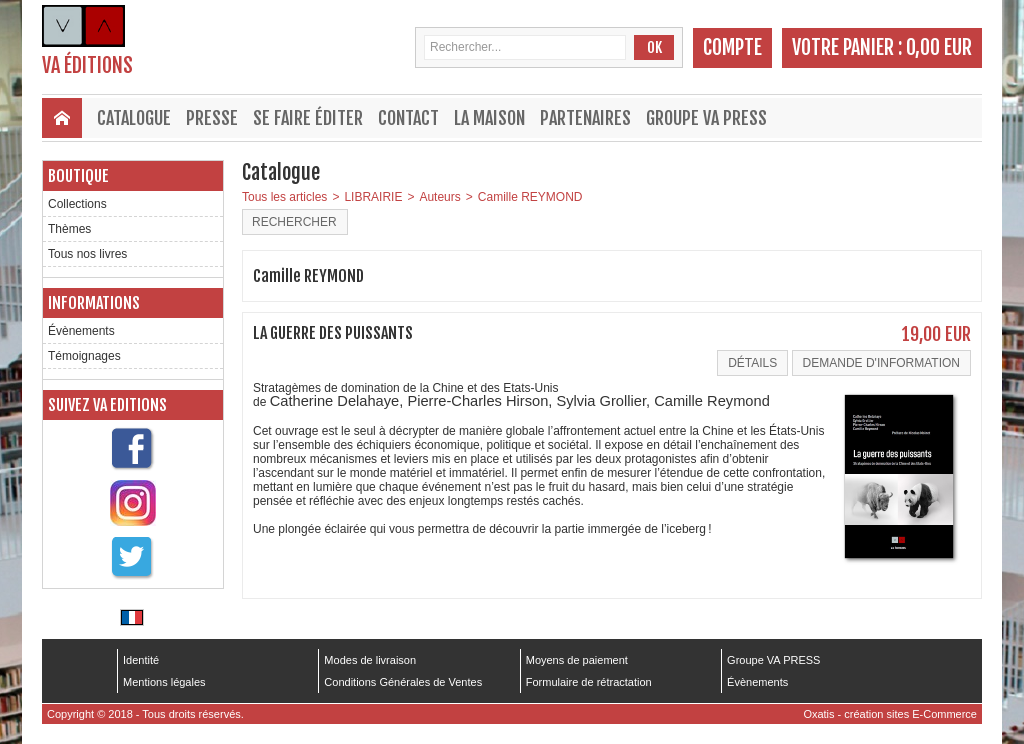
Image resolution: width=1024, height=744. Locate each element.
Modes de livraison (370, 660)
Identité (141, 660)
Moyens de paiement (577, 660)
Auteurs (439, 197)
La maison (489, 118)
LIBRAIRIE (373, 197)
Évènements (81, 331)
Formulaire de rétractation (589, 682)
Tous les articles (284, 197)
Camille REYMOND (530, 197)
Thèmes (69, 229)
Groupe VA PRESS (706, 118)
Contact (408, 118)
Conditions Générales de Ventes (403, 682)
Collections (77, 204)
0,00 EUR (939, 47)
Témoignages (84, 356)
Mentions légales (164, 682)
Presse (212, 118)
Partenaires (585, 118)
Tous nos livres (87, 254)
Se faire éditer (308, 118)
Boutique (78, 176)
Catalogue (134, 118)
